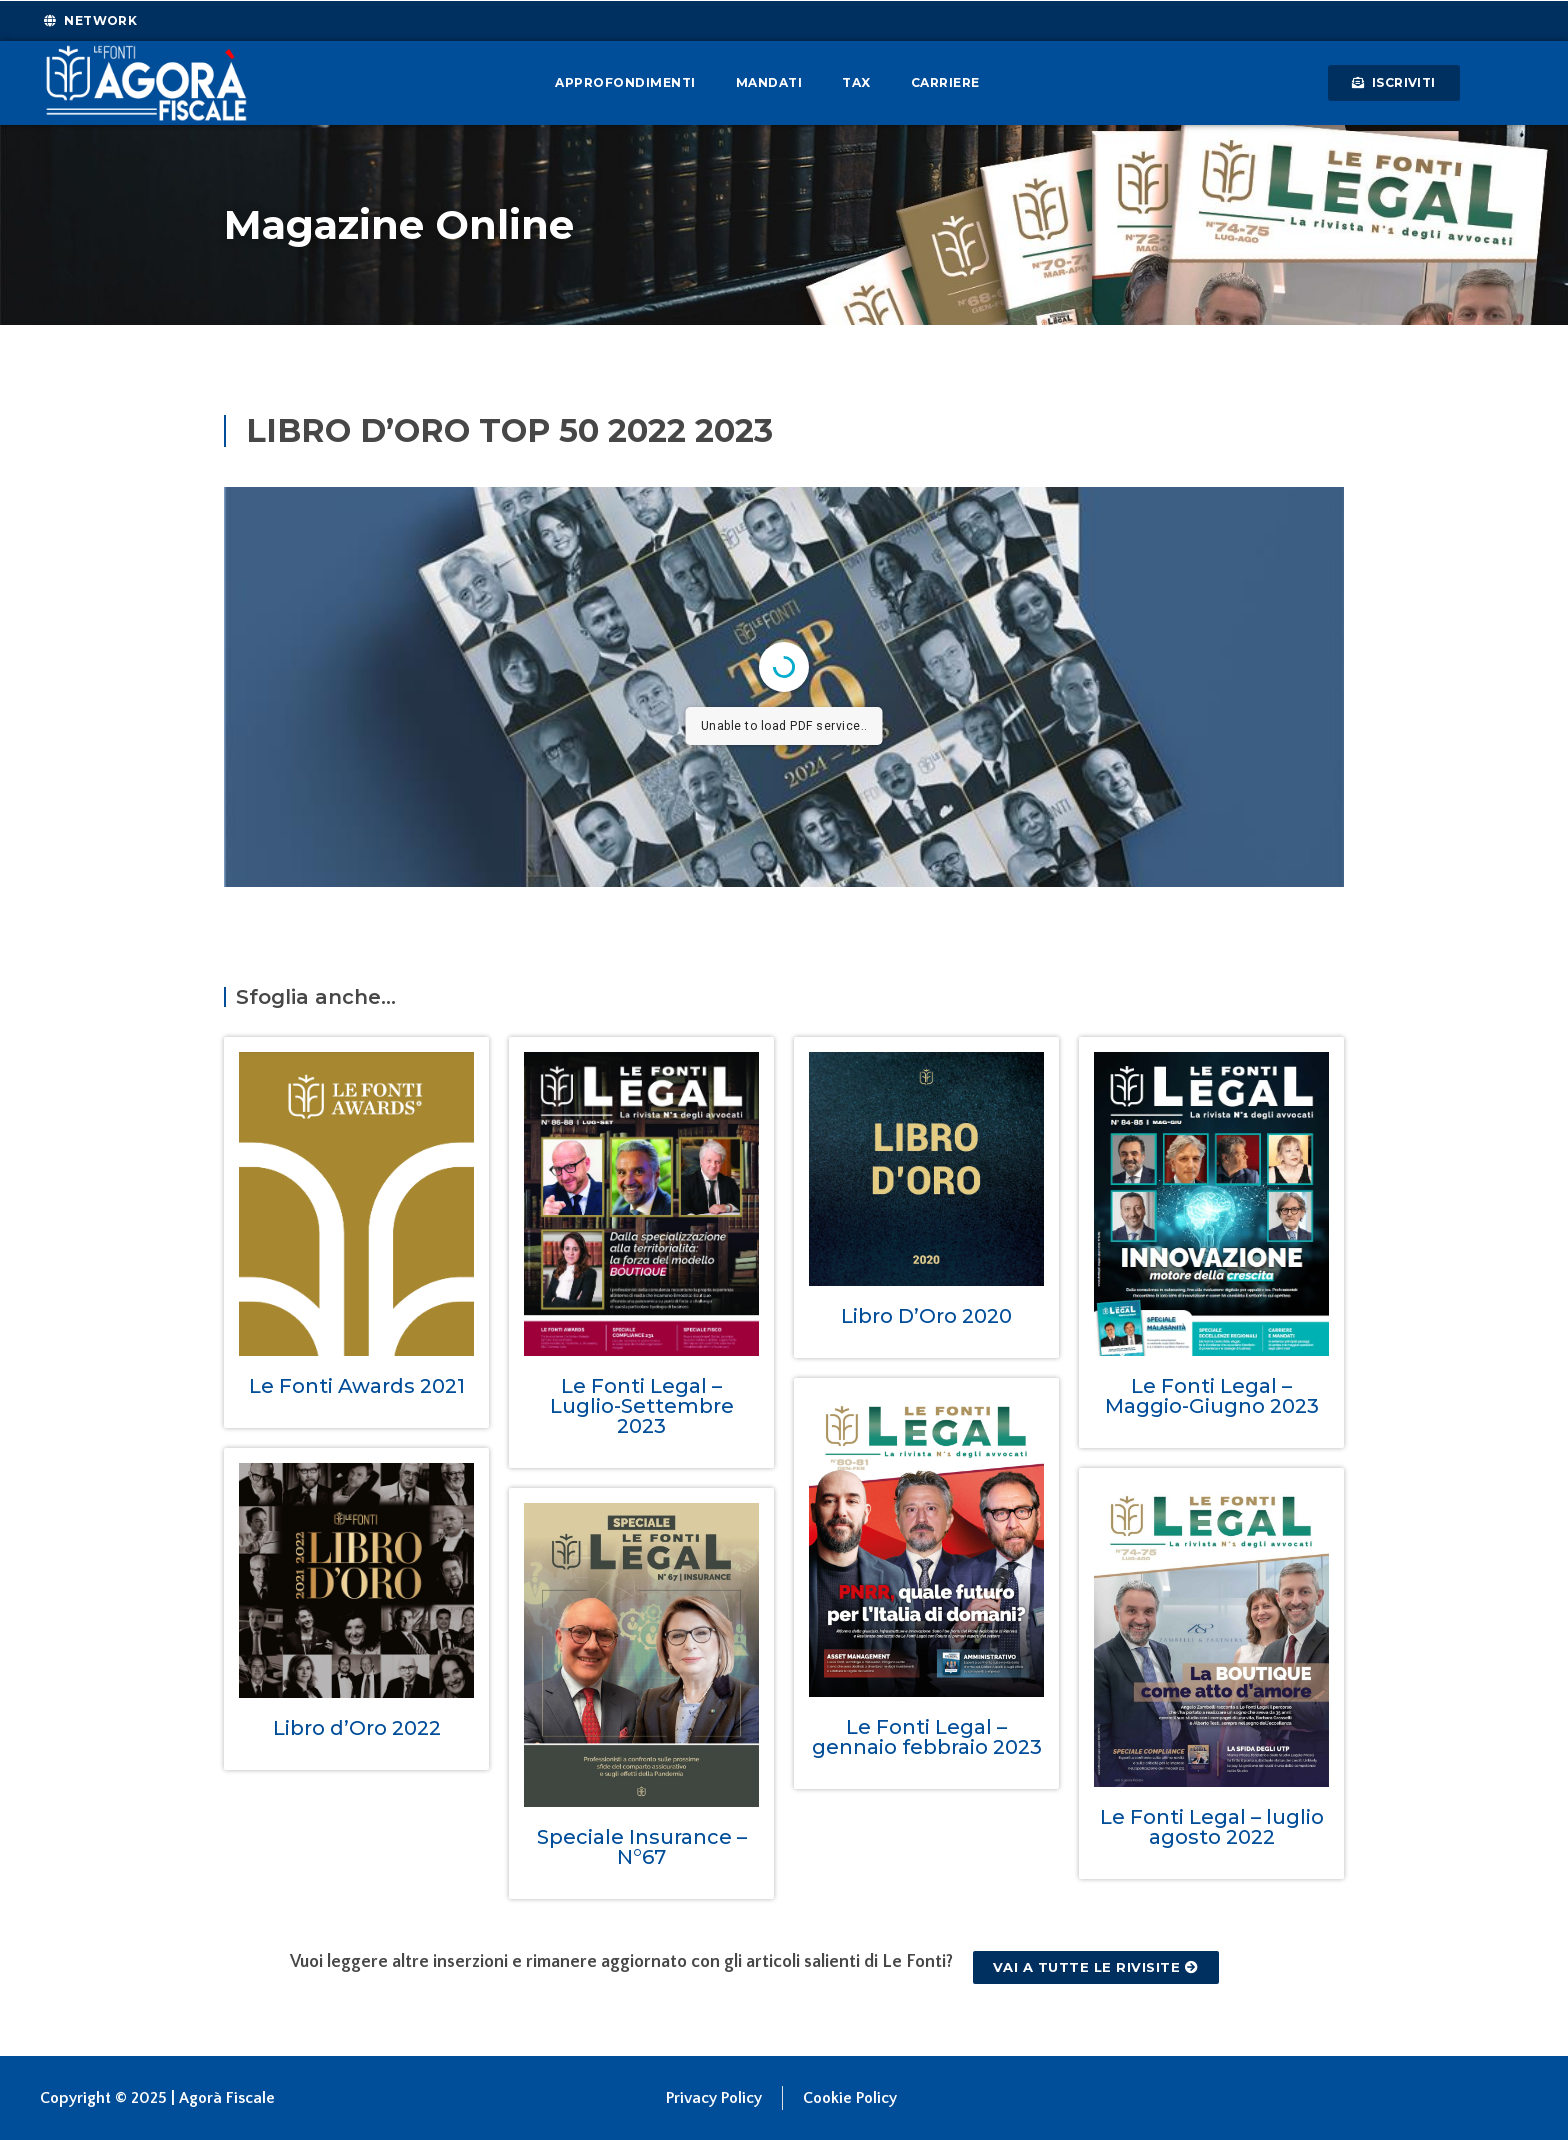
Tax (856, 82)
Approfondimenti (625, 82)
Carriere (945, 82)
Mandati (769, 82)
